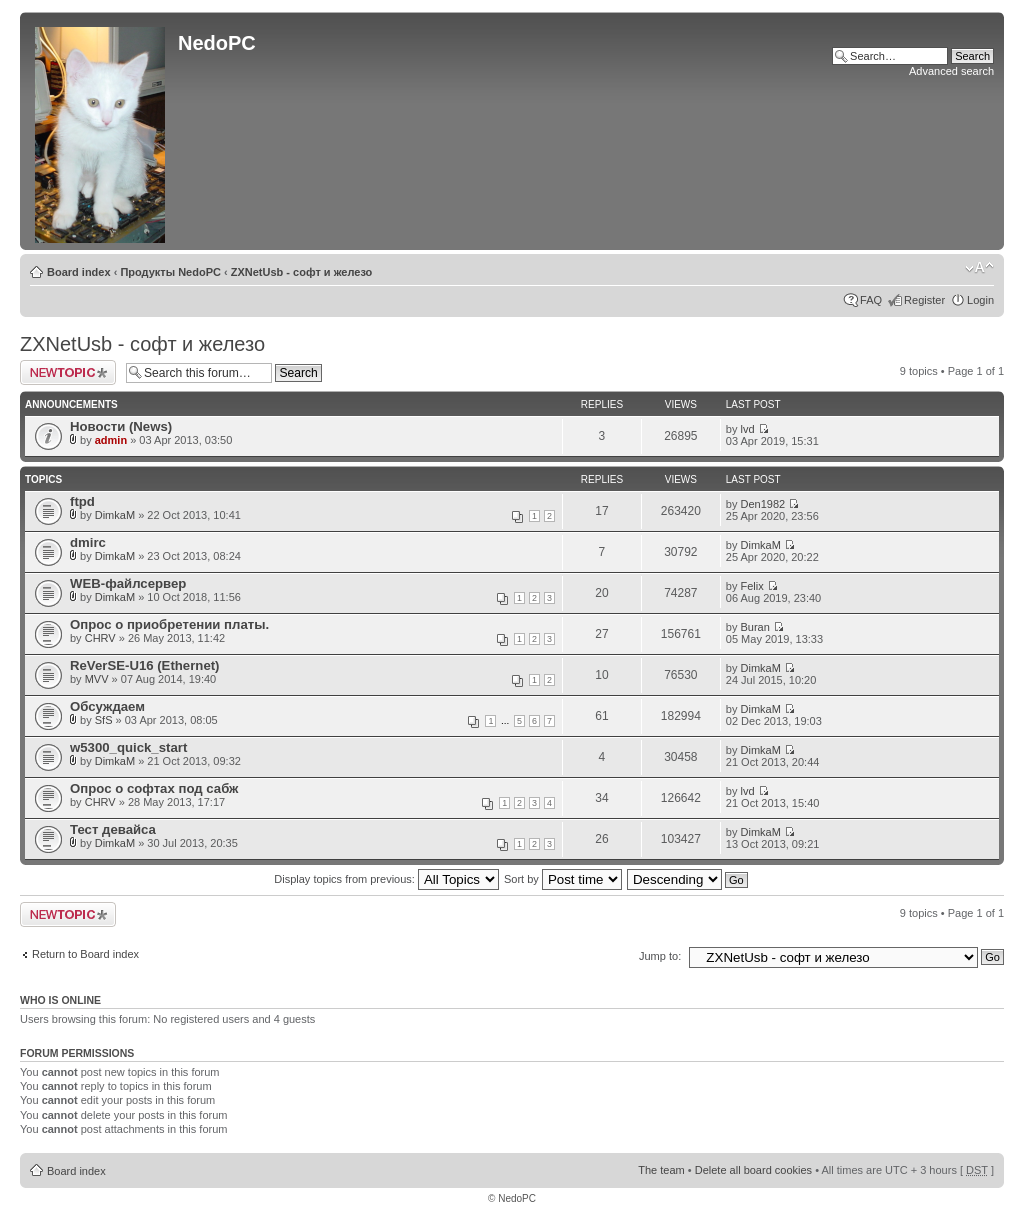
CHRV (100, 638)
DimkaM (115, 515)
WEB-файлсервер (128, 583)
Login (980, 300)
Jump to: (660, 956)
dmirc (88, 542)
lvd (748, 429)
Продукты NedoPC (170, 272)
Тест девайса (113, 829)
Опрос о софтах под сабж (154, 788)
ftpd (82, 501)
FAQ (871, 300)
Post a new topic (68, 372)
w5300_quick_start (128, 747)
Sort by (563, 879)
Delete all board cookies (753, 1170)
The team (661, 1170)
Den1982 (763, 504)
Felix (752, 586)
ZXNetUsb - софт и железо (302, 272)
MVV (97, 679)
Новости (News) (121, 426)
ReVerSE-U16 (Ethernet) (145, 665)
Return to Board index (85, 954)
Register (924, 300)
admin (111, 440)
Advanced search (951, 71)
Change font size (979, 268)
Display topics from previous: (386, 879)
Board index (79, 272)
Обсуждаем (107, 706)
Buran (755, 627)
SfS (104, 720)
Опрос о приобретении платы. (169, 624)
